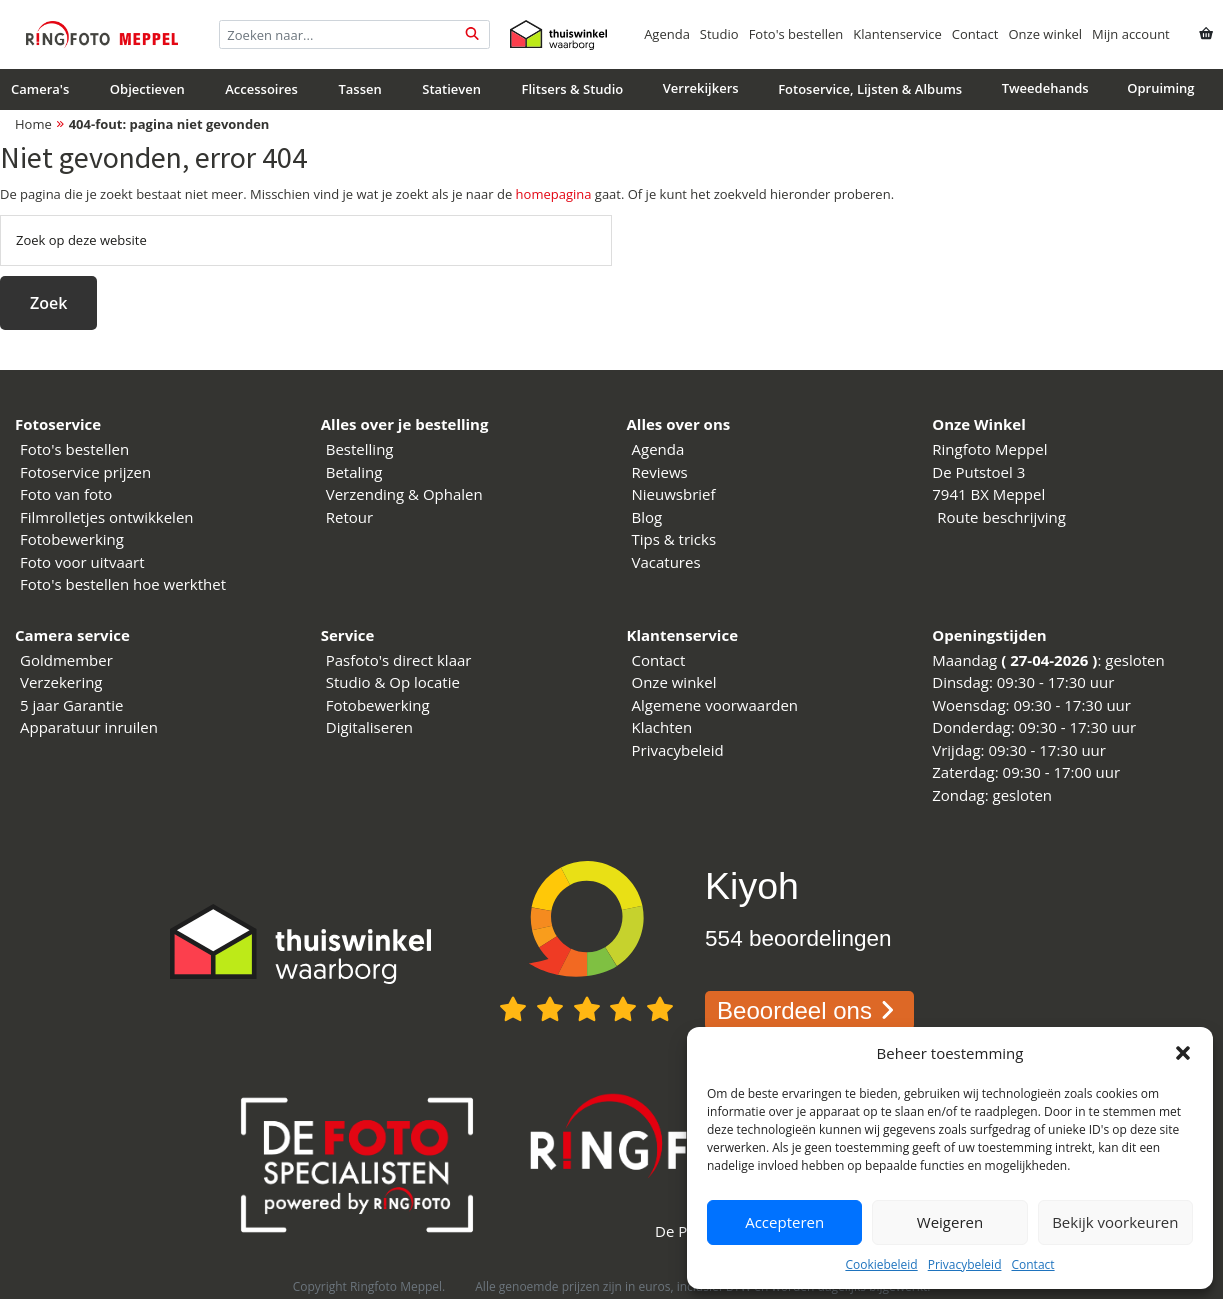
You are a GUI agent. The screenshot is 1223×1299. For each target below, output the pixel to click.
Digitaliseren (369, 727)
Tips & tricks (674, 539)
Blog (647, 517)
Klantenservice (897, 34)
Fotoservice (58, 424)
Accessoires (261, 89)
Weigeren (950, 1222)
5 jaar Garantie (71, 705)
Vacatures (666, 562)
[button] (1183, 1053)
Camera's (40, 89)
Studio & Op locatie (393, 682)
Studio (719, 34)
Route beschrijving (1001, 517)
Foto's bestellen (796, 34)
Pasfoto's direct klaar (399, 660)
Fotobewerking (72, 539)
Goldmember (66, 660)
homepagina (554, 194)
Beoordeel (809, 1010)
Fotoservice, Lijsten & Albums (870, 89)
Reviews (660, 472)
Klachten (662, 727)
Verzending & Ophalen (404, 494)
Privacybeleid (965, 1264)
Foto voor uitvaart (82, 562)
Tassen (359, 89)
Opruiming (1160, 88)
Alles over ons (679, 424)
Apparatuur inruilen (89, 727)
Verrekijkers (701, 88)
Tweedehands (1045, 88)
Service (348, 635)
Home (33, 124)
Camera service (72, 635)
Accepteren (784, 1222)
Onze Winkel (979, 424)
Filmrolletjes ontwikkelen (107, 517)
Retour (349, 517)
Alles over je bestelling (405, 424)
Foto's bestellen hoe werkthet (123, 584)
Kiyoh (752, 886)
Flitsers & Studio (573, 89)
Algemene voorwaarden (715, 705)
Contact (1032, 1264)
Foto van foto (66, 494)
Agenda (667, 34)
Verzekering (61, 682)
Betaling (354, 472)
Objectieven (147, 89)
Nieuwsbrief (674, 494)
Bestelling (360, 449)
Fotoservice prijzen (85, 472)
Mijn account (1131, 34)
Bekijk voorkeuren (1115, 1222)
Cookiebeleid (881, 1264)
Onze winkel (1045, 34)
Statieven (451, 89)
